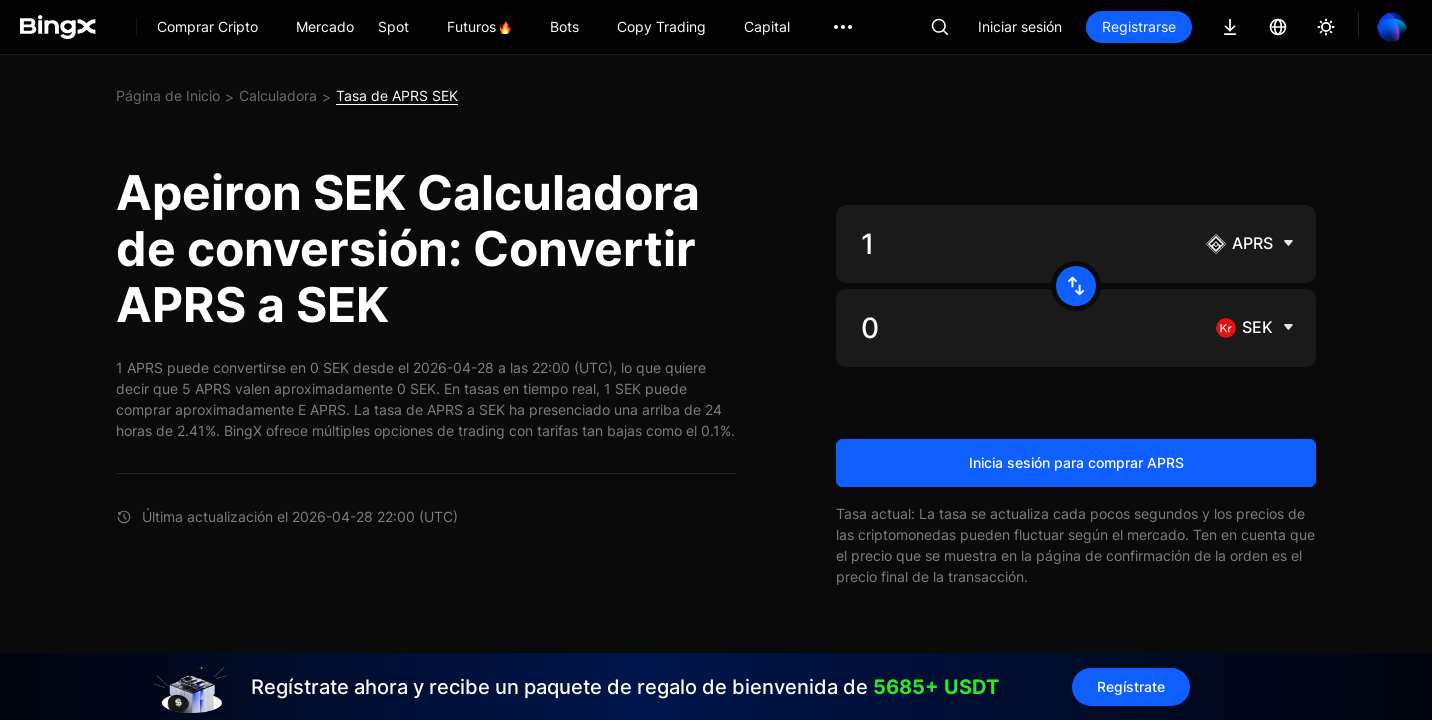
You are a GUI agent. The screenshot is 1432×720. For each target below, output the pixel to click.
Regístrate (1131, 686)
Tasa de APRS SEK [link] (397, 95)
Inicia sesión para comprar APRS (1076, 462)
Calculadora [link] (278, 95)
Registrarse (1139, 26)
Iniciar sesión (1020, 26)
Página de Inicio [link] (168, 95)
